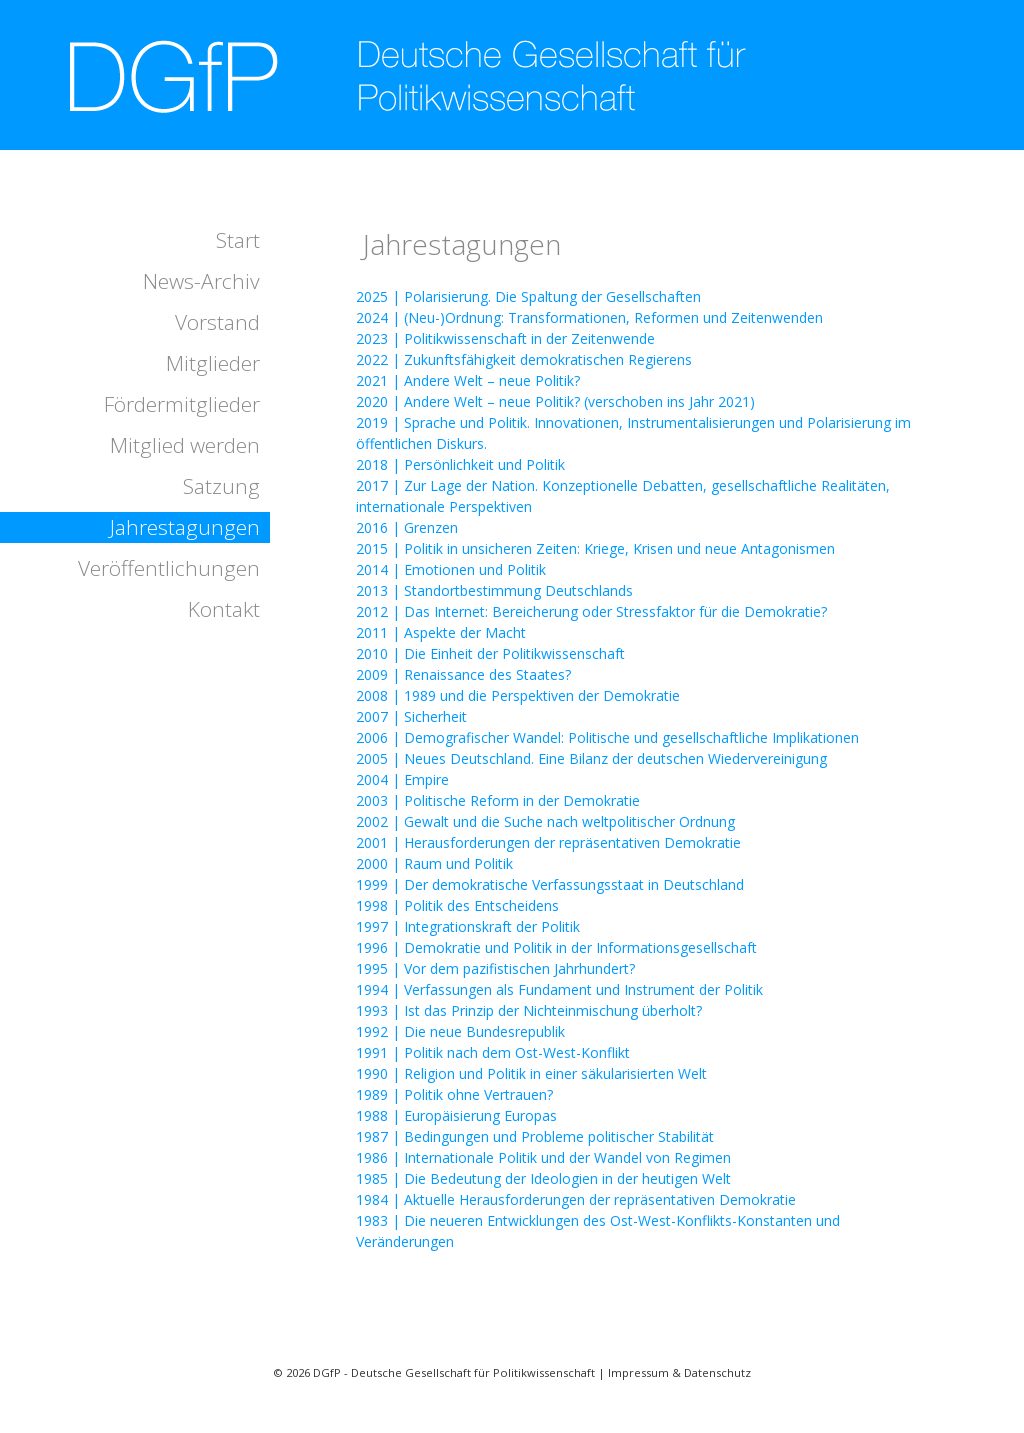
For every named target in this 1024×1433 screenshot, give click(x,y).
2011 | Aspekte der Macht (441, 632)
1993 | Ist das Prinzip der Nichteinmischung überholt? (529, 1010)
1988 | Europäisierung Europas (456, 1115)
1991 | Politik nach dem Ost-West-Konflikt (493, 1052)
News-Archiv (201, 281)
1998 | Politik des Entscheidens (457, 905)
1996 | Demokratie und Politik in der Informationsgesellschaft (556, 947)
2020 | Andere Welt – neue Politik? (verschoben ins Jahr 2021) (555, 401)
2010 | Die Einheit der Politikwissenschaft (490, 653)
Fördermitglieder (182, 404)
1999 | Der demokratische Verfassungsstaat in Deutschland (550, 884)
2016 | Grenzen (407, 527)
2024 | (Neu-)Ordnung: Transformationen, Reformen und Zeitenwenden (589, 317)
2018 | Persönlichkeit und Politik (460, 464)
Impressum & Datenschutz (679, 1372)
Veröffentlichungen (169, 568)
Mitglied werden (185, 445)
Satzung (221, 486)
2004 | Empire (402, 779)
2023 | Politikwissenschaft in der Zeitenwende (505, 338)
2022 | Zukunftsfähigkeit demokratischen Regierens (524, 359)
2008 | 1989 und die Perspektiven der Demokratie (518, 695)
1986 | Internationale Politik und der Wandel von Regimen (543, 1157)
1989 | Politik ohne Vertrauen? (454, 1094)
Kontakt (224, 609)
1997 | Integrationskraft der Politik (468, 926)
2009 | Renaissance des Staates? (463, 674)
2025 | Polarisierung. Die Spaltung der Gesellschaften (528, 296)
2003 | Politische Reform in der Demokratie (498, 800)
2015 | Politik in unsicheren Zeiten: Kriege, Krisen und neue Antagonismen (595, 548)
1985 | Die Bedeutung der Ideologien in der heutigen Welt (543, 1178)
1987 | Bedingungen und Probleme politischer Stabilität (535, 1136)
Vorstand (217, 322)
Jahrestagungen (185, 527)
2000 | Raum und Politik (434, 863)
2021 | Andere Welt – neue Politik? (468, 380)
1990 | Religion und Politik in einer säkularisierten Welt (531, 1073)
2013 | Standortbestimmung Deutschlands (494, 590)
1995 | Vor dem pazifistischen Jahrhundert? (495, 968)
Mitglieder (213, 363)
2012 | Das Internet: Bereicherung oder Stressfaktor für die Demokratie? (591, 611)
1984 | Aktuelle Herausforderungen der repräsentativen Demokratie (576, 1199)
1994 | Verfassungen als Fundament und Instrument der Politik (559, 989)
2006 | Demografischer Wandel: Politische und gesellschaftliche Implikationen (607, 737)
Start (238, 240)
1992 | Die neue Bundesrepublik (460, 1031)
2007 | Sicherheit (411, 716)
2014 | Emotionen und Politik (451, 569)
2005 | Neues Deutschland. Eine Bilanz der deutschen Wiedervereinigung (591, 758)
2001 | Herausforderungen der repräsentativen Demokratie (548, 842)
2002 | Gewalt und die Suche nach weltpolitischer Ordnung (545, 821)
